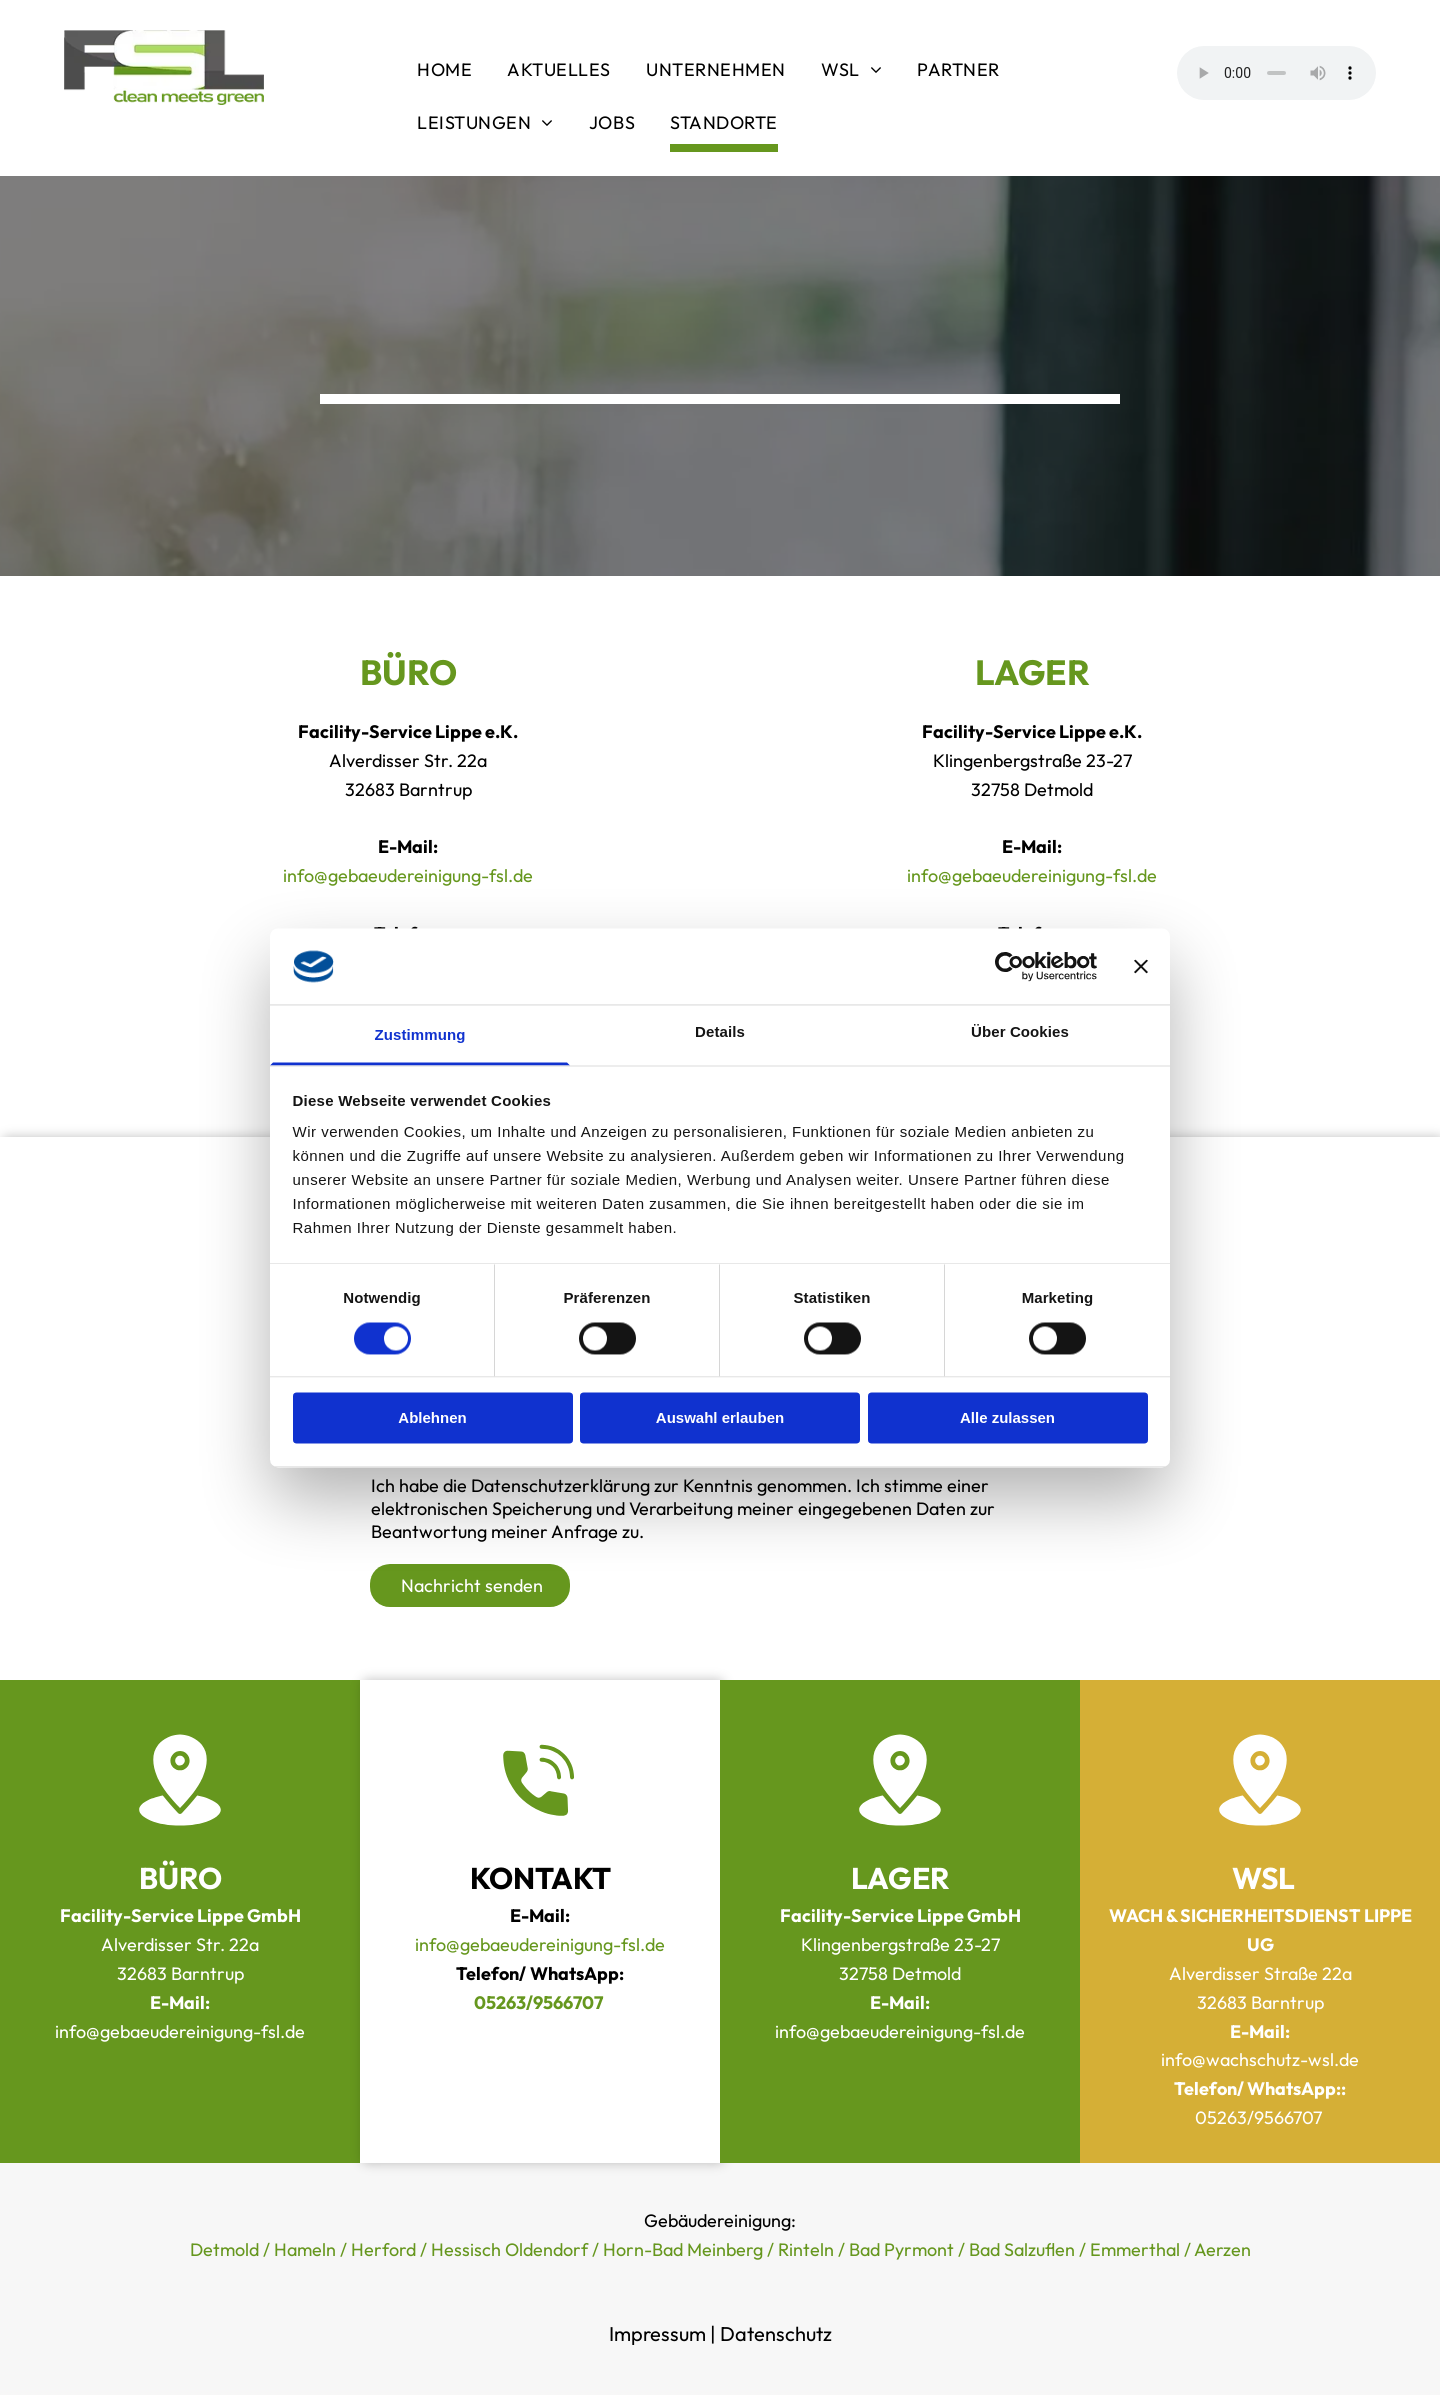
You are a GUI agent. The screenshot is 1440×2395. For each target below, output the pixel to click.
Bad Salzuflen (1022, 2249)
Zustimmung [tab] (420, 1035)
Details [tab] (720, 1032)
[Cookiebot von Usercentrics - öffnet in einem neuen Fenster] (1009, 966)
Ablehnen (432, 1418)
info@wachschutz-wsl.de (1260, 2059)
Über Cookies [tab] (1020, 1032)
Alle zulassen (1007, 1418)
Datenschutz (776, 2333)
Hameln (305, 2249)
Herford (383, 2249)
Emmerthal (1135, 2249)
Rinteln (806, 2249)
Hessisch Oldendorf (509, 2249)
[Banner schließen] (1141, 966)
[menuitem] (447, 72)
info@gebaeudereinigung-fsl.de (408, 875)
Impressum (657, 2333)
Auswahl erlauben (720, 1418)
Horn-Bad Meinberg (683, 2249)
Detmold (224, 2249)
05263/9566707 (1260, 2117)
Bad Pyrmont (901, 2249)
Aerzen (1222, 2249)
